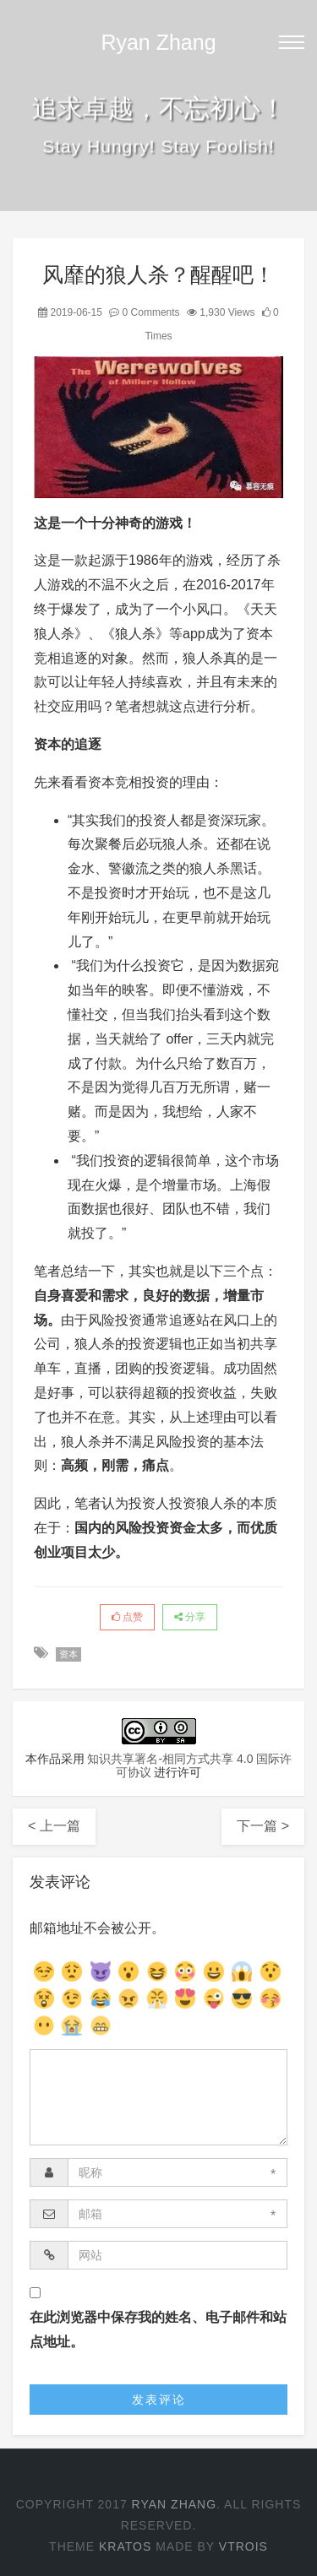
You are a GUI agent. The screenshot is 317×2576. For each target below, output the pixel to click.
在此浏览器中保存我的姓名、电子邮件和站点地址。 (158, 2329)
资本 (68, 1654)
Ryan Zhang (158, 42)
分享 (189, 1617)
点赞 (127, 1617)
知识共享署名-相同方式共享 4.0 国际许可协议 (189, 1765)
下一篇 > (263, 1826)
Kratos (125, 2546)
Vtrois (243, 2546)
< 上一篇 (54, 1826)
